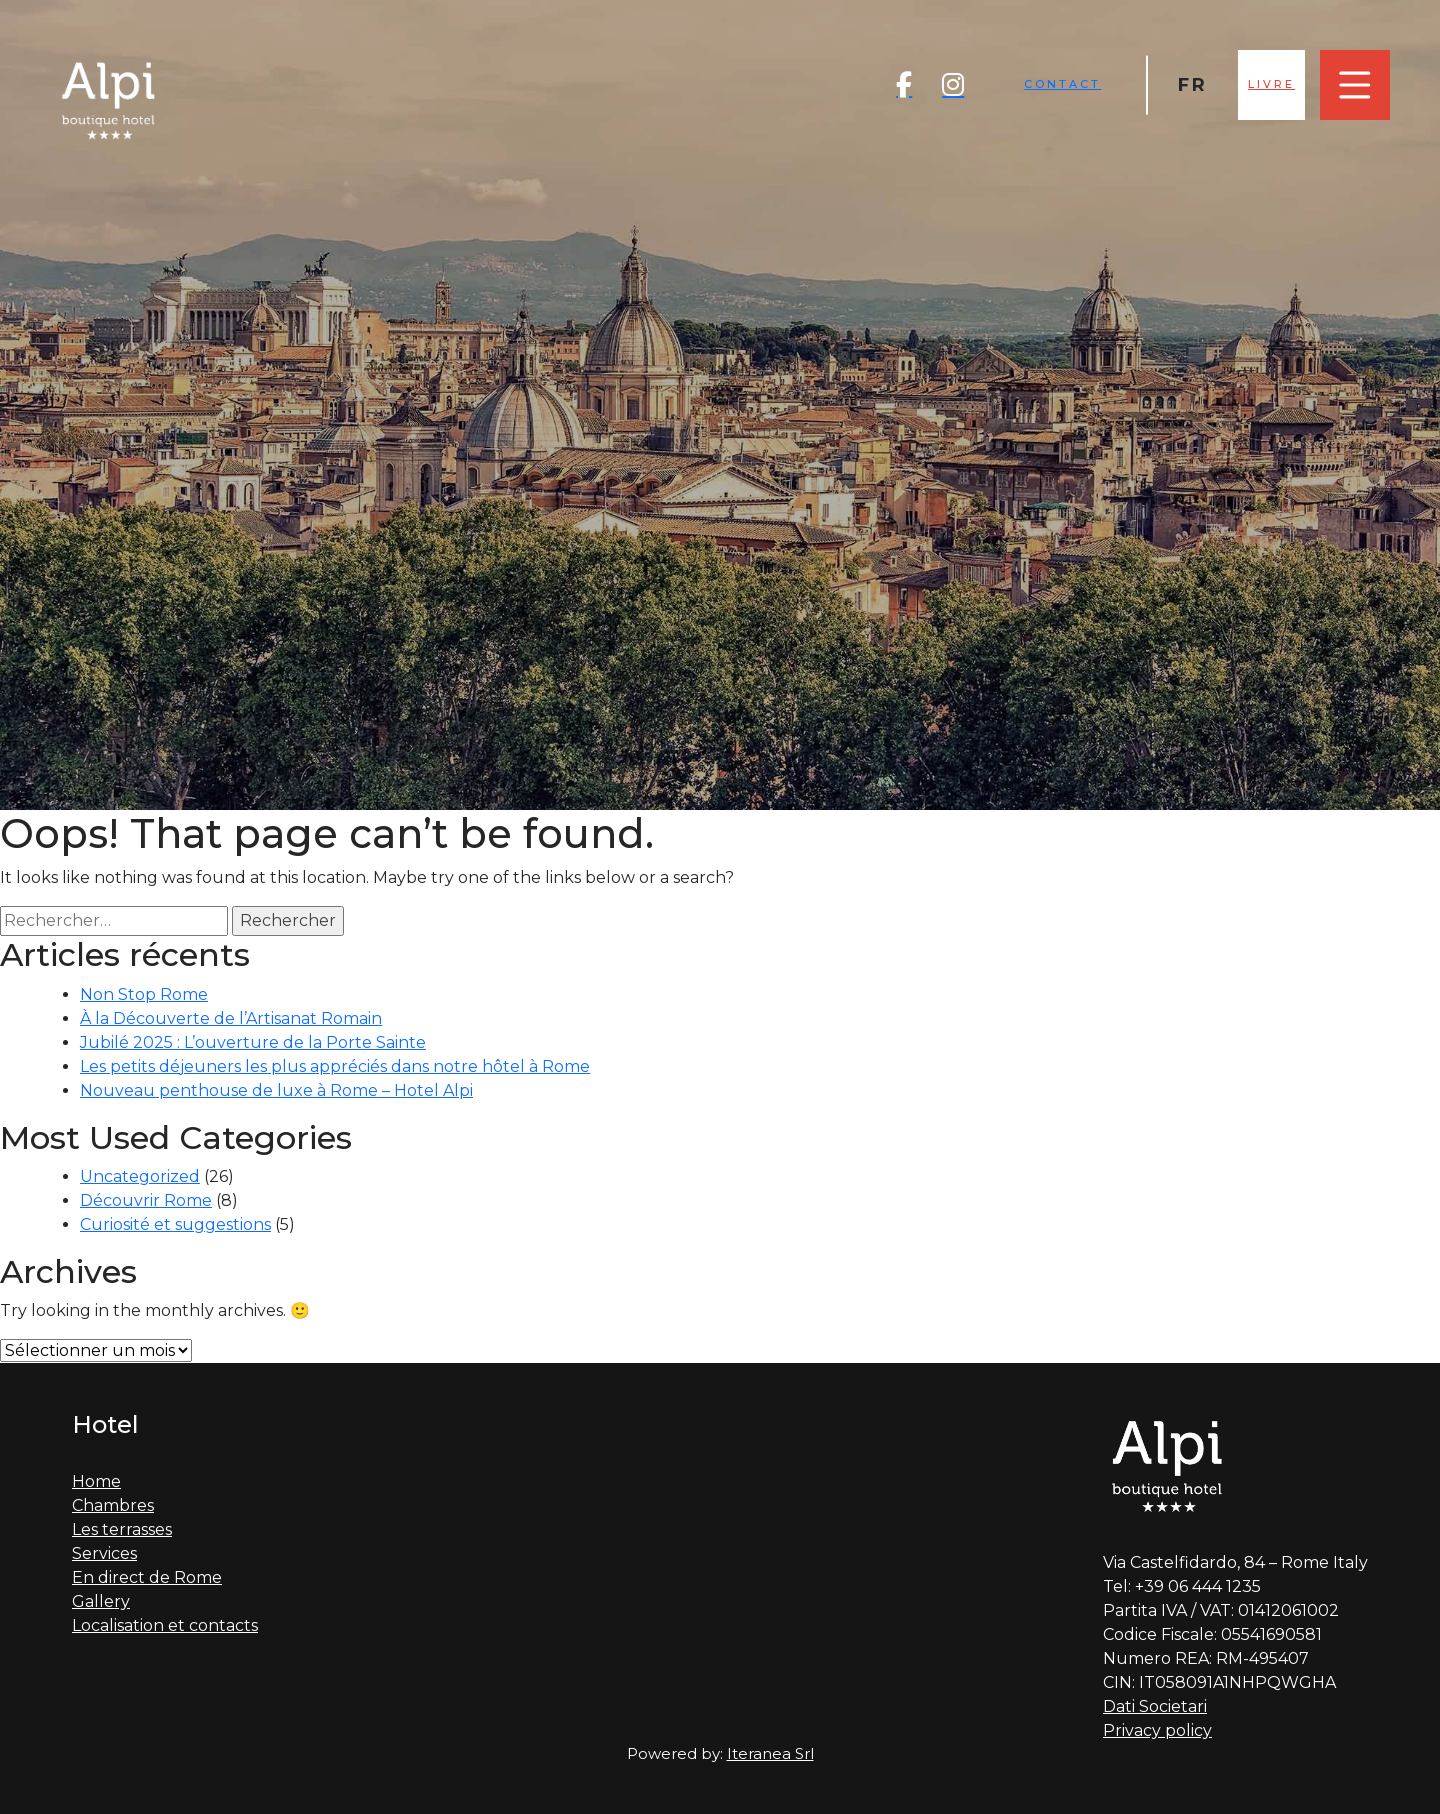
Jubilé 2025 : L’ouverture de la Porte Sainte (253, 1042)
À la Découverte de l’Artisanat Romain (231, 1018)
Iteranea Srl (770, 1753)
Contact (1062, 84)
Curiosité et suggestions (175, 1224)
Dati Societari (1155, 1706)
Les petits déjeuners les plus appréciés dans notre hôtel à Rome (335, 1066)
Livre (1271, 84)
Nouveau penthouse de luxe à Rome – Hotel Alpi (276, 1090)
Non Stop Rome (144, 994)
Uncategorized (140, 1176)
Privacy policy (1157, 1730)
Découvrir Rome (146, 1200)
